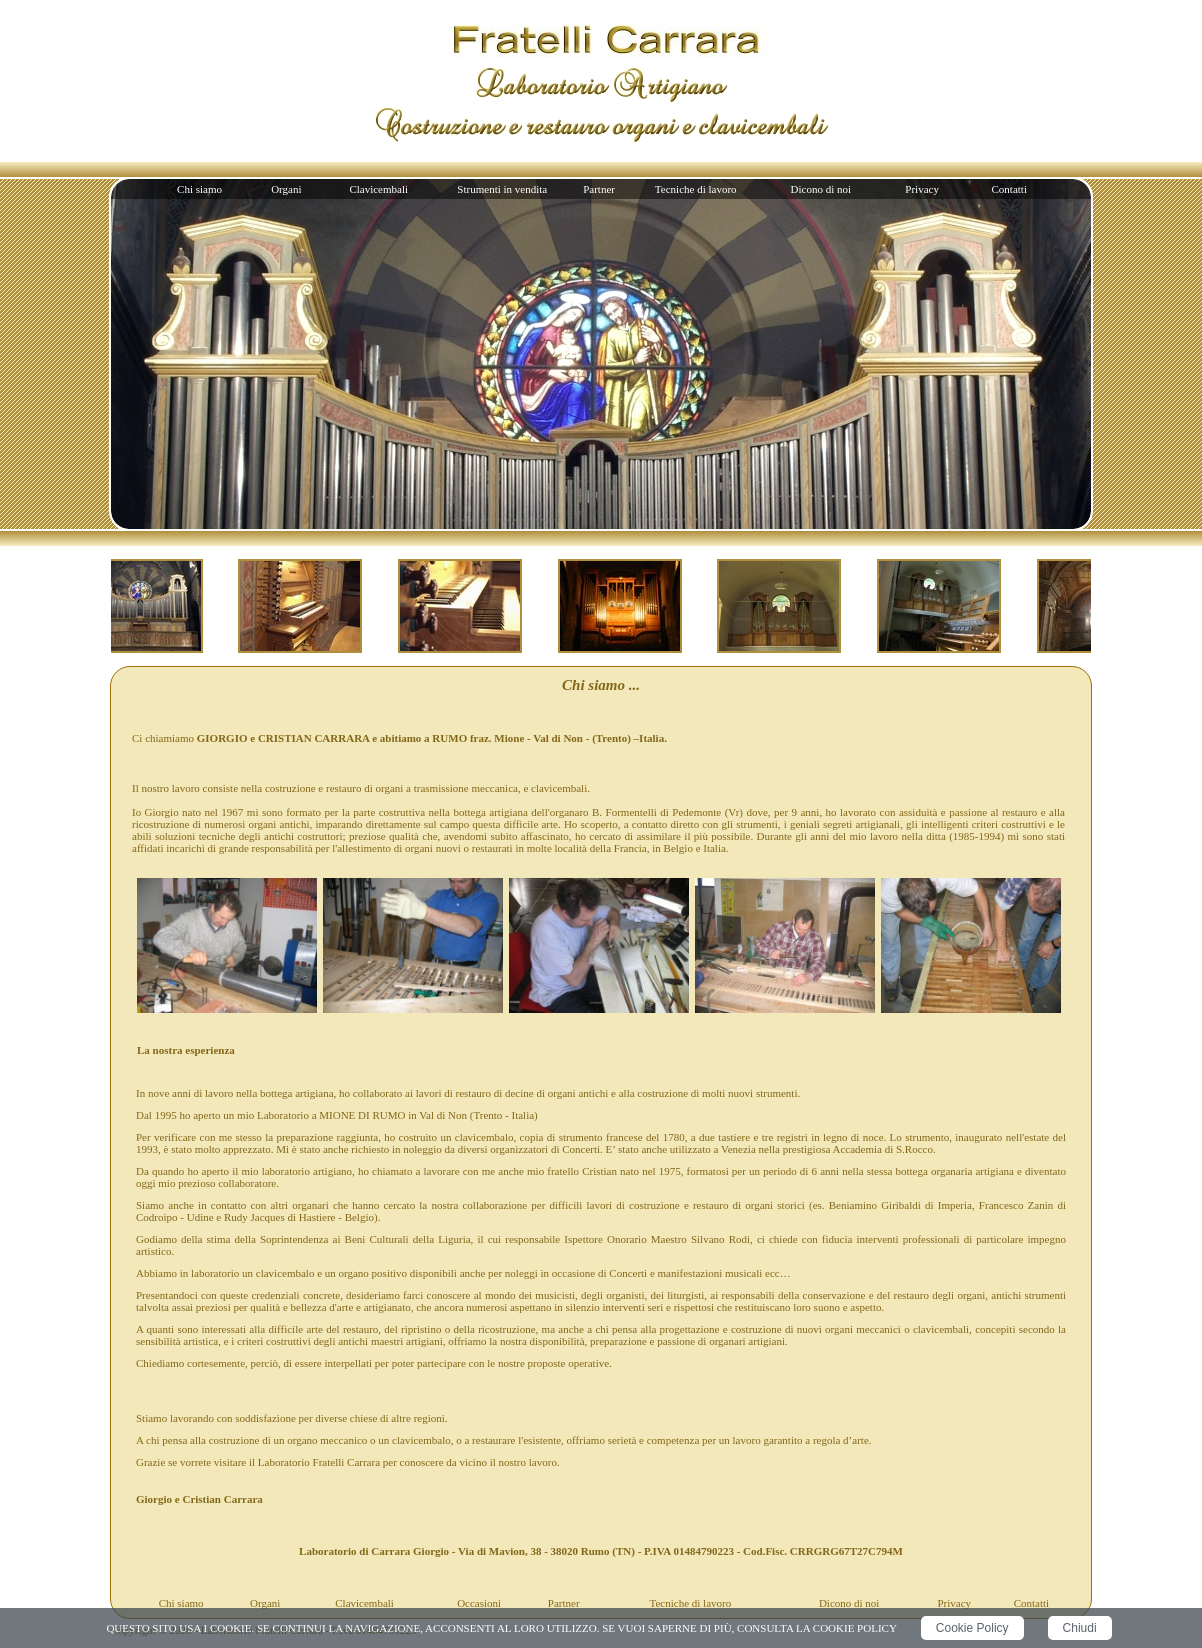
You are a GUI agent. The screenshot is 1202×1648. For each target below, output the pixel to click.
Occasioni (479, 1603)
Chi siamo (199, 189)
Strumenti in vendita (502, 189)
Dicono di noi (821, 189)
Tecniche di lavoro (696, 189)
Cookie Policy (972, 1628)
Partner (599, 189)
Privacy (922, 189)
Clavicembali (378, 189)
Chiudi (1080, 1628)
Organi (286, 189)
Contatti (1009, 189)
